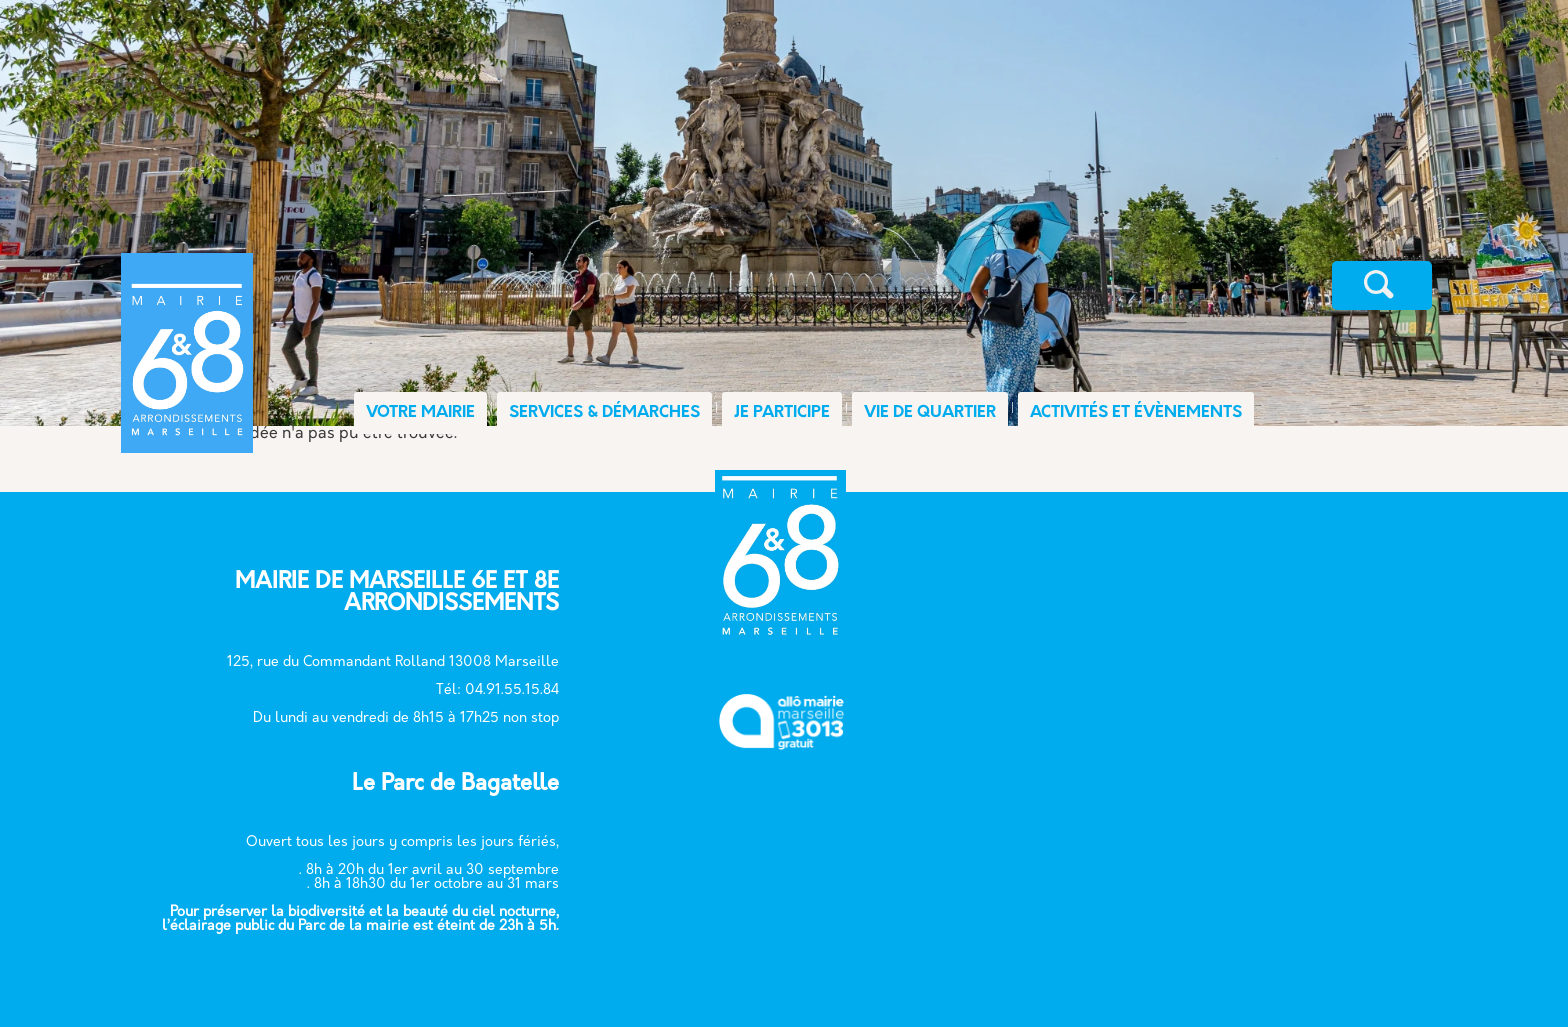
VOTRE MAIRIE (420, 413)
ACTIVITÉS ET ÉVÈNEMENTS (1136, 413)
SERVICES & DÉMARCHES (604, 413)
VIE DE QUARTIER (930, 413)
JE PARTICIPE (782, 413)
